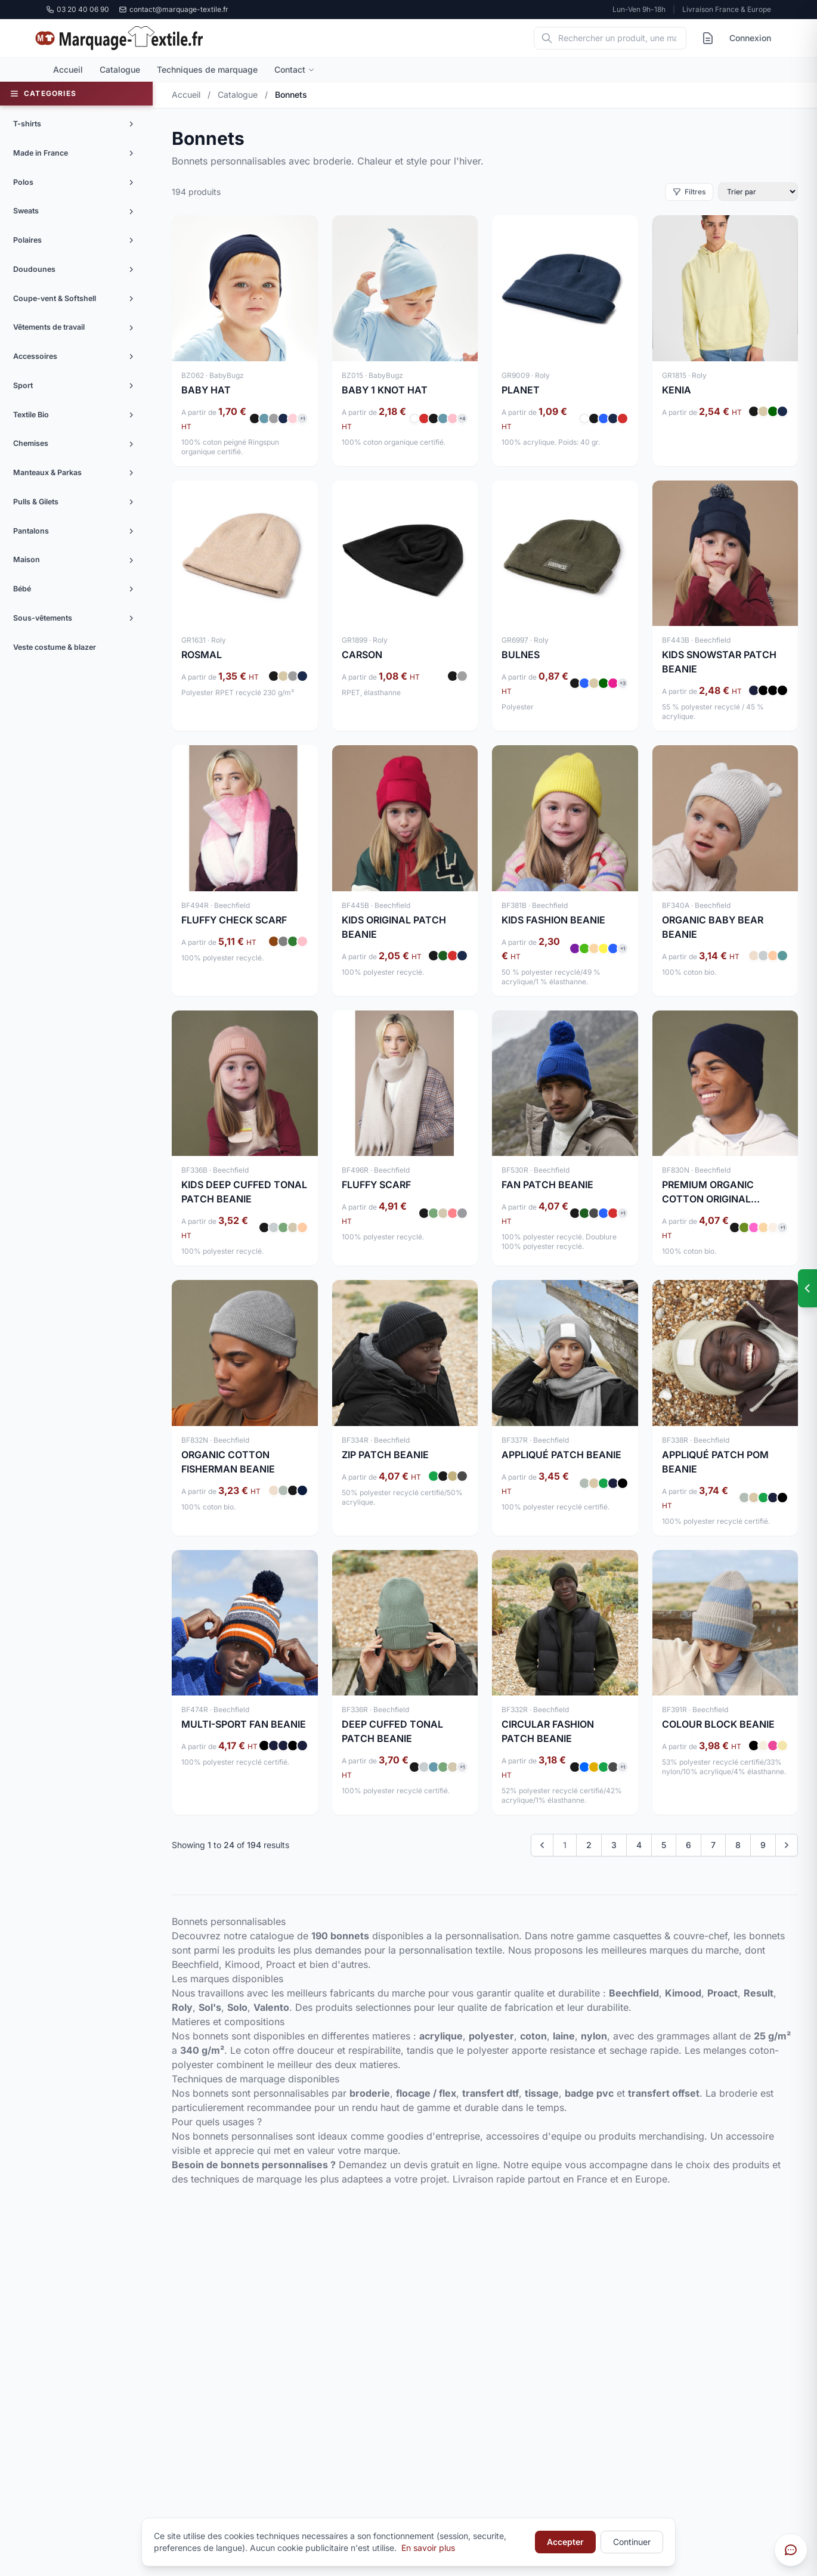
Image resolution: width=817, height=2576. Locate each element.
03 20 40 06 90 (77, 9)
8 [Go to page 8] (738, 1845)
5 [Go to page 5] (663, 1845)
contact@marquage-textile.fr (173, 9)
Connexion (750, 38)
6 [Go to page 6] (688, 1845)
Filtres (689, 191)
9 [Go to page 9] (763, 1845)
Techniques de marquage (207, 69)
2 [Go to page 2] (589, 1845)
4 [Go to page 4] (639, 1845)
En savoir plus (428, 2548)
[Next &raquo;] (786, 1845)
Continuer (632, 2542)
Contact (294, 69)
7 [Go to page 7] (713, 1845)
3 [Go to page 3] (614, 1845)
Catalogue (120, 69)
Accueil (68, 69)
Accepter (565, 2542)
